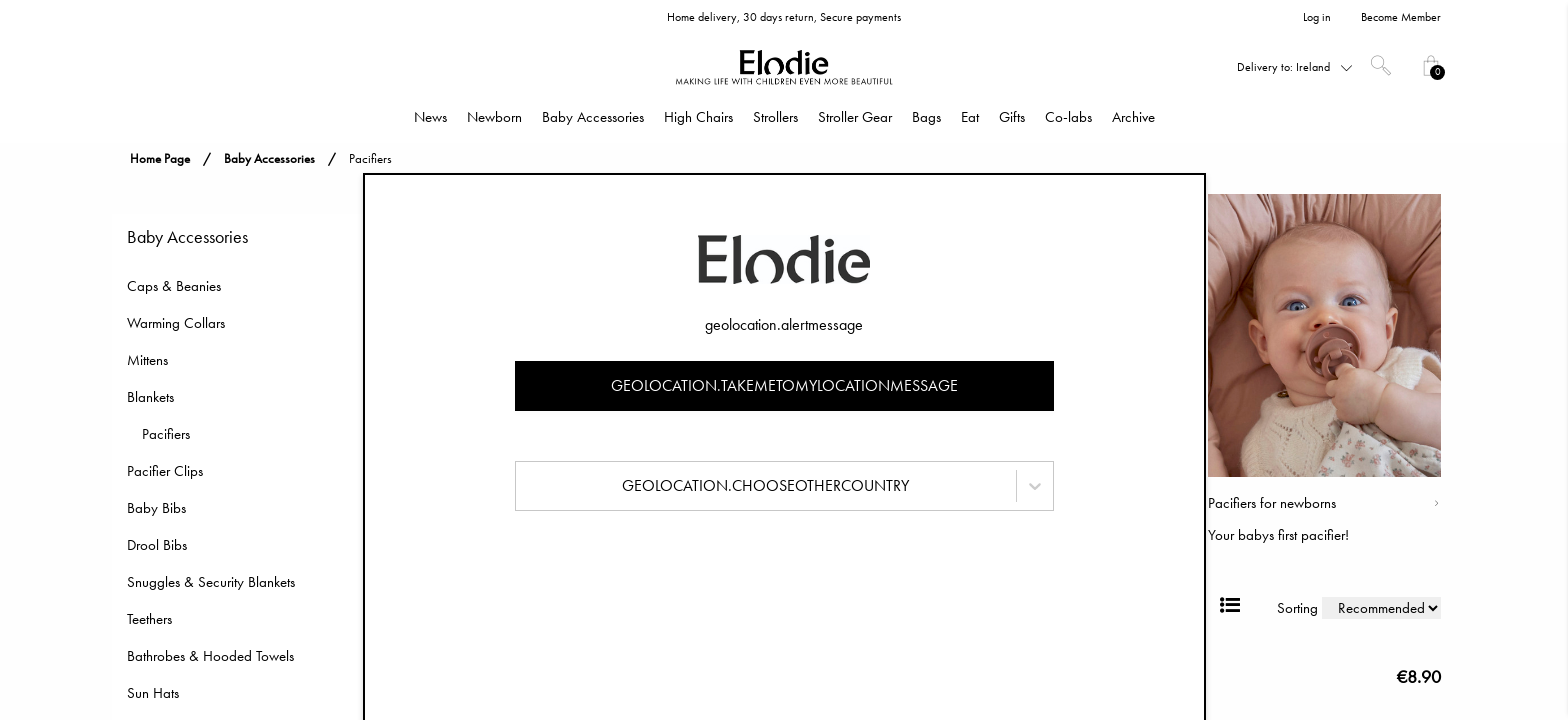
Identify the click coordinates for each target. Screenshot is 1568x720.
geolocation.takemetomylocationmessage (784, 385)
